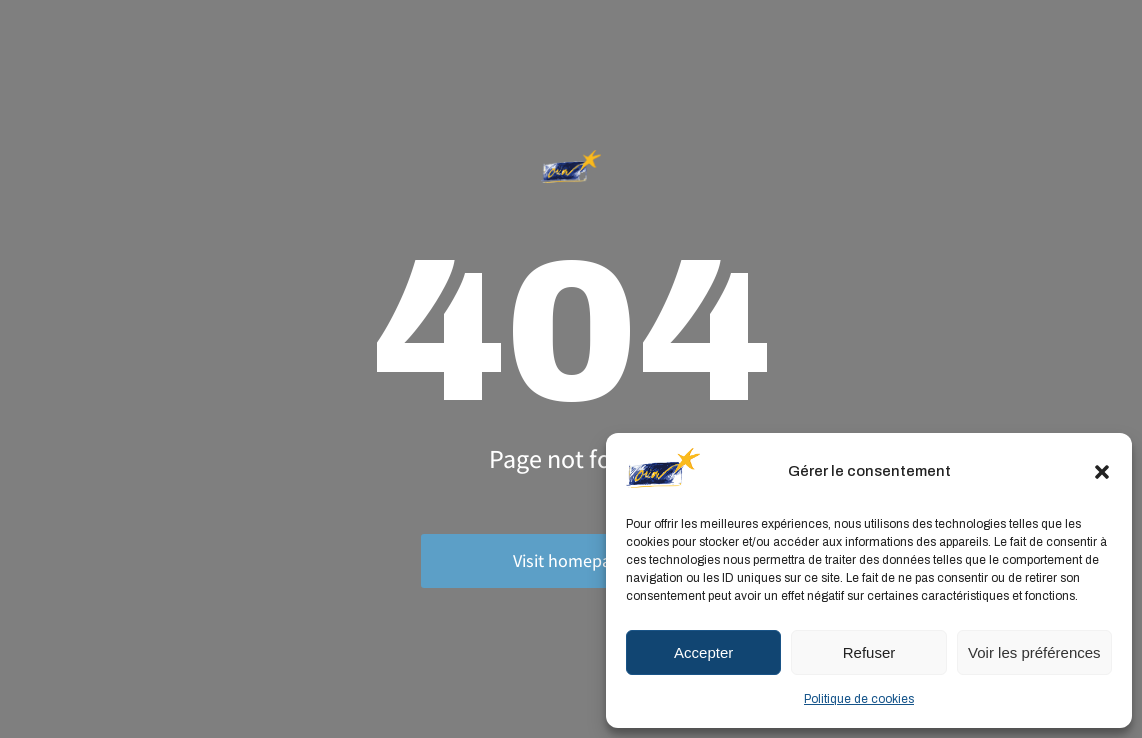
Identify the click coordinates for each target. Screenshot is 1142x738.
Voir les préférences (1034, 652)
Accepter (703, 652)
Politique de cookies (859, 699)
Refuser (869, 652)
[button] (1102, 472)
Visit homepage (571, 560)
